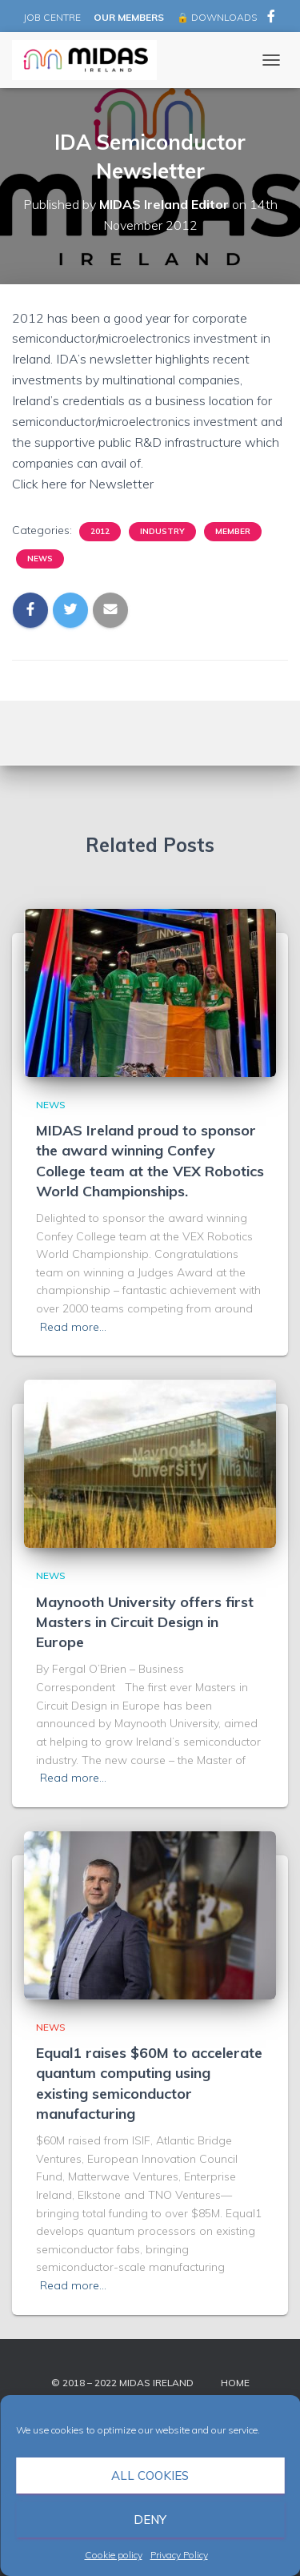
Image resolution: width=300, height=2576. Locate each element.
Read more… (73, 1327)
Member (232, 531)
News (40, 558)
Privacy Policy (179, 2555)
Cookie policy (113, 2555)
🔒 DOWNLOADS (217, 17)
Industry (162, 531)
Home (235, 2383)
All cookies (150, 2475)
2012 (100, 531)
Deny (150, 2519)
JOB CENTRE (51, 17)
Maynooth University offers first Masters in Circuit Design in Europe (145, 1622)
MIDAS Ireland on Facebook (271, 18)
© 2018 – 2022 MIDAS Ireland (122, 2383)
